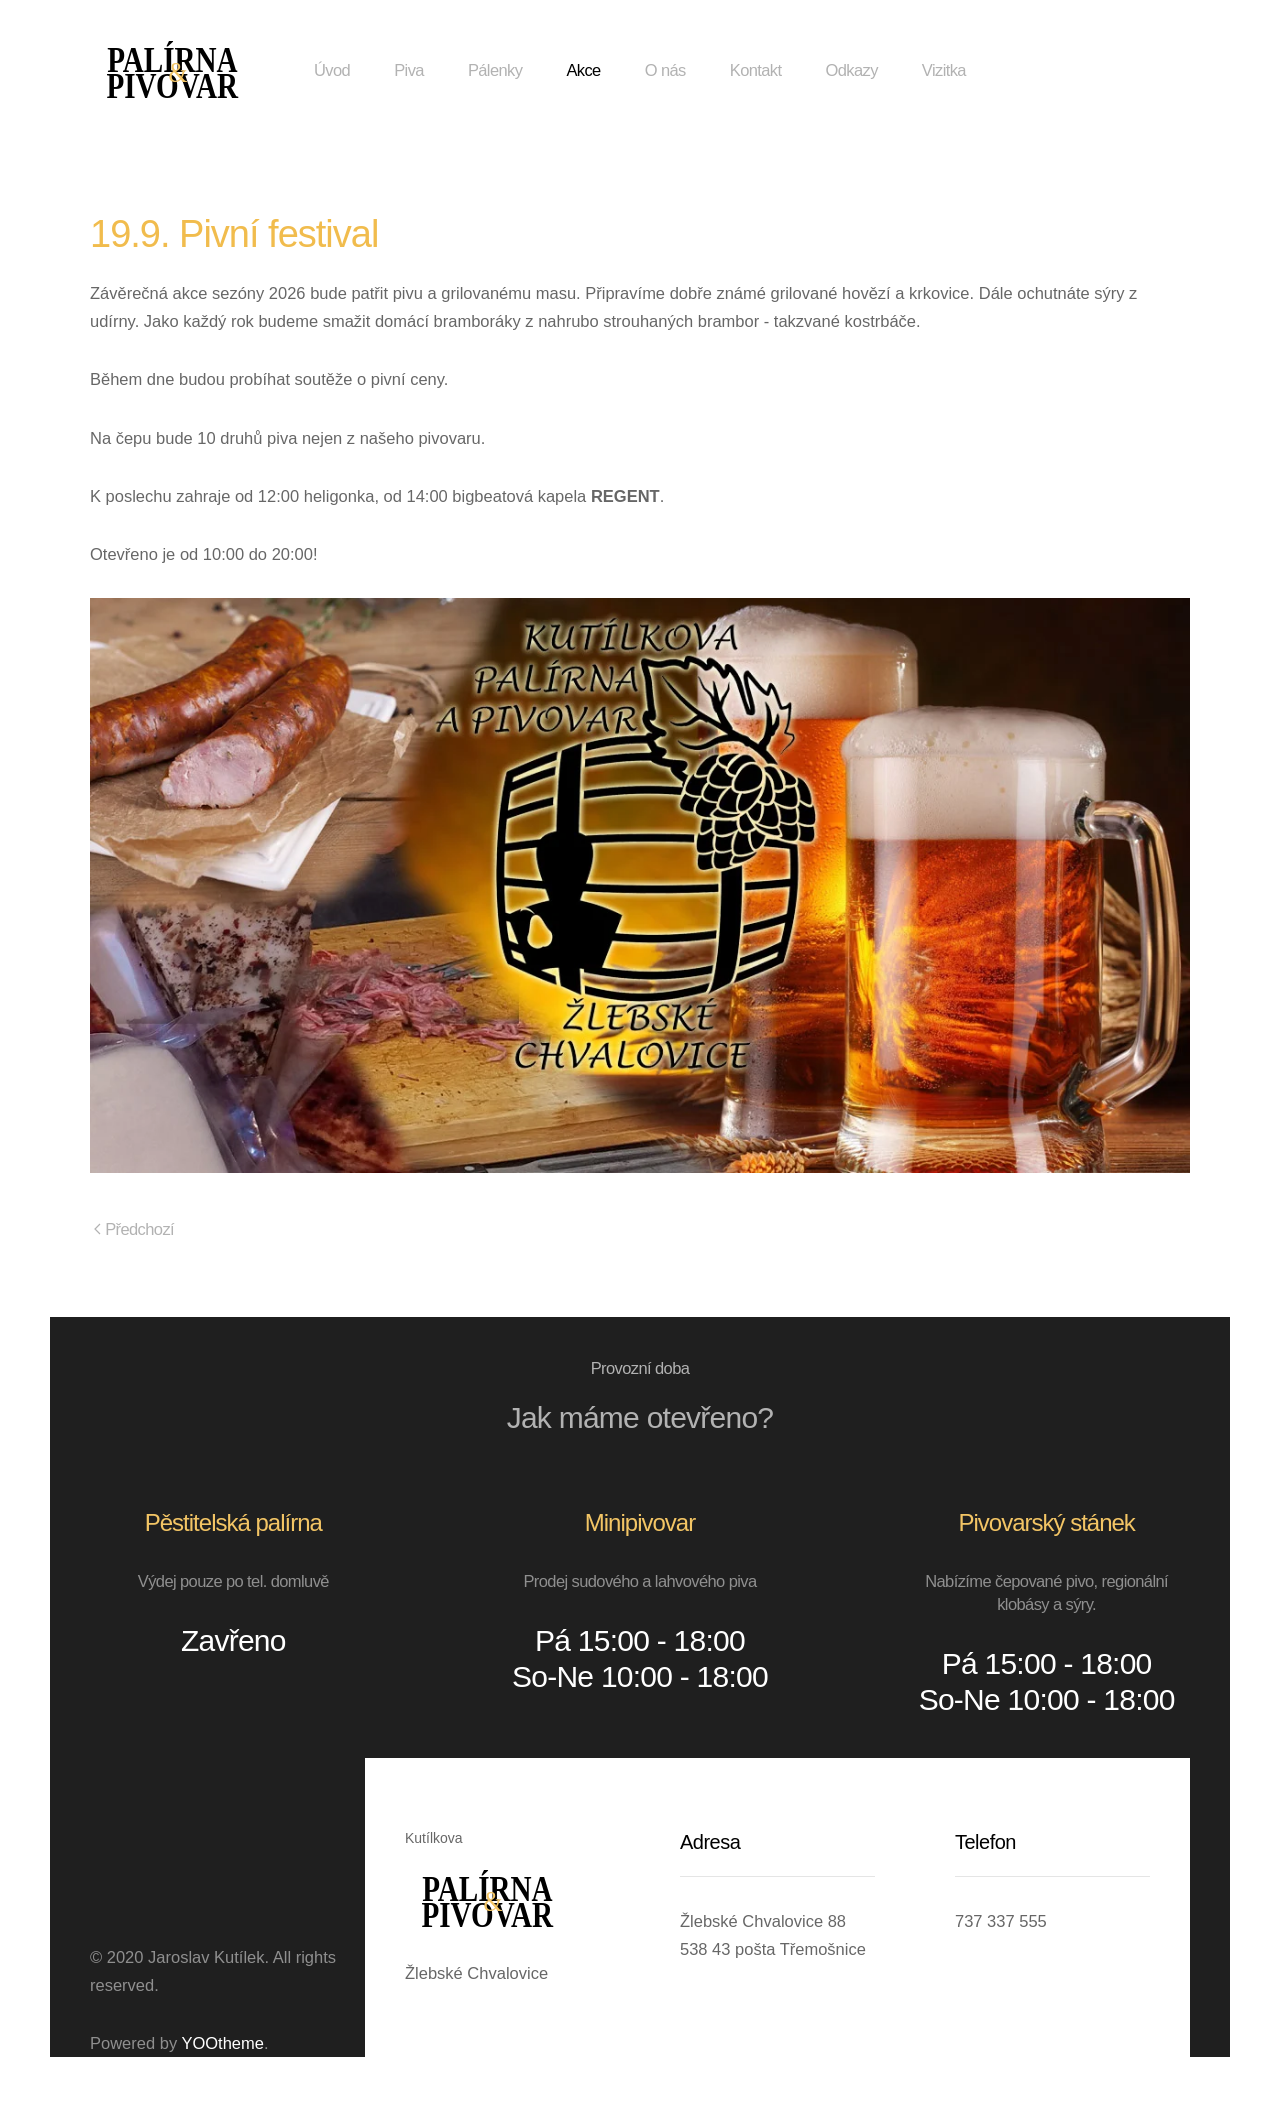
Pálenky (495, 70)
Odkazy (851, 70)
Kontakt (756, 70)
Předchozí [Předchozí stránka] (134, 1229)
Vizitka (944, 70)
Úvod (332, 70)
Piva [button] (409, 70)
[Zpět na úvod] (172, 70)
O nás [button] (665, 70)
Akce (583, 70)
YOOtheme (222, 2043)
